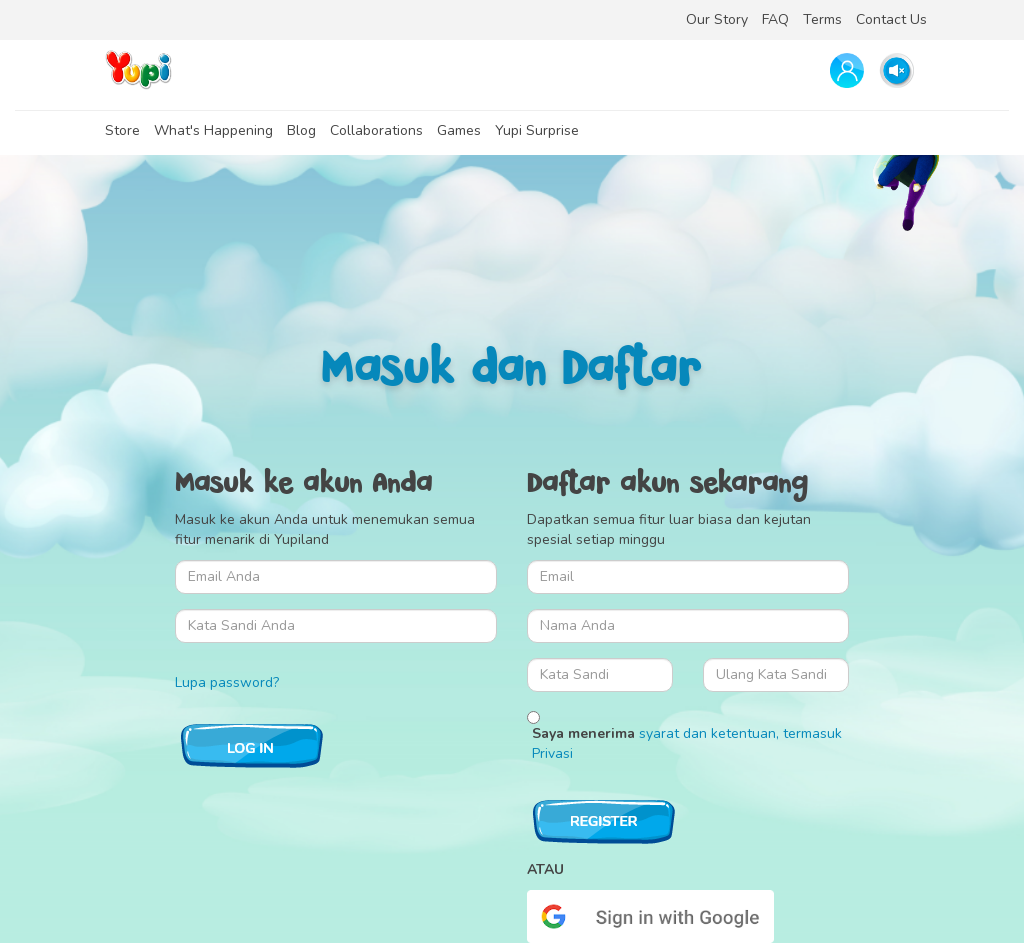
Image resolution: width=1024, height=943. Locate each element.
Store (122, 130)
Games (459, 130)
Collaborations (376, 130)
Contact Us (891, 19)
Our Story (717, 19)
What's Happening (213, 130)
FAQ (775, 19)
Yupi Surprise (537, 130)
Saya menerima (687, 743)
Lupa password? (227, 682)
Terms (822, 19)
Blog (301, 130)
